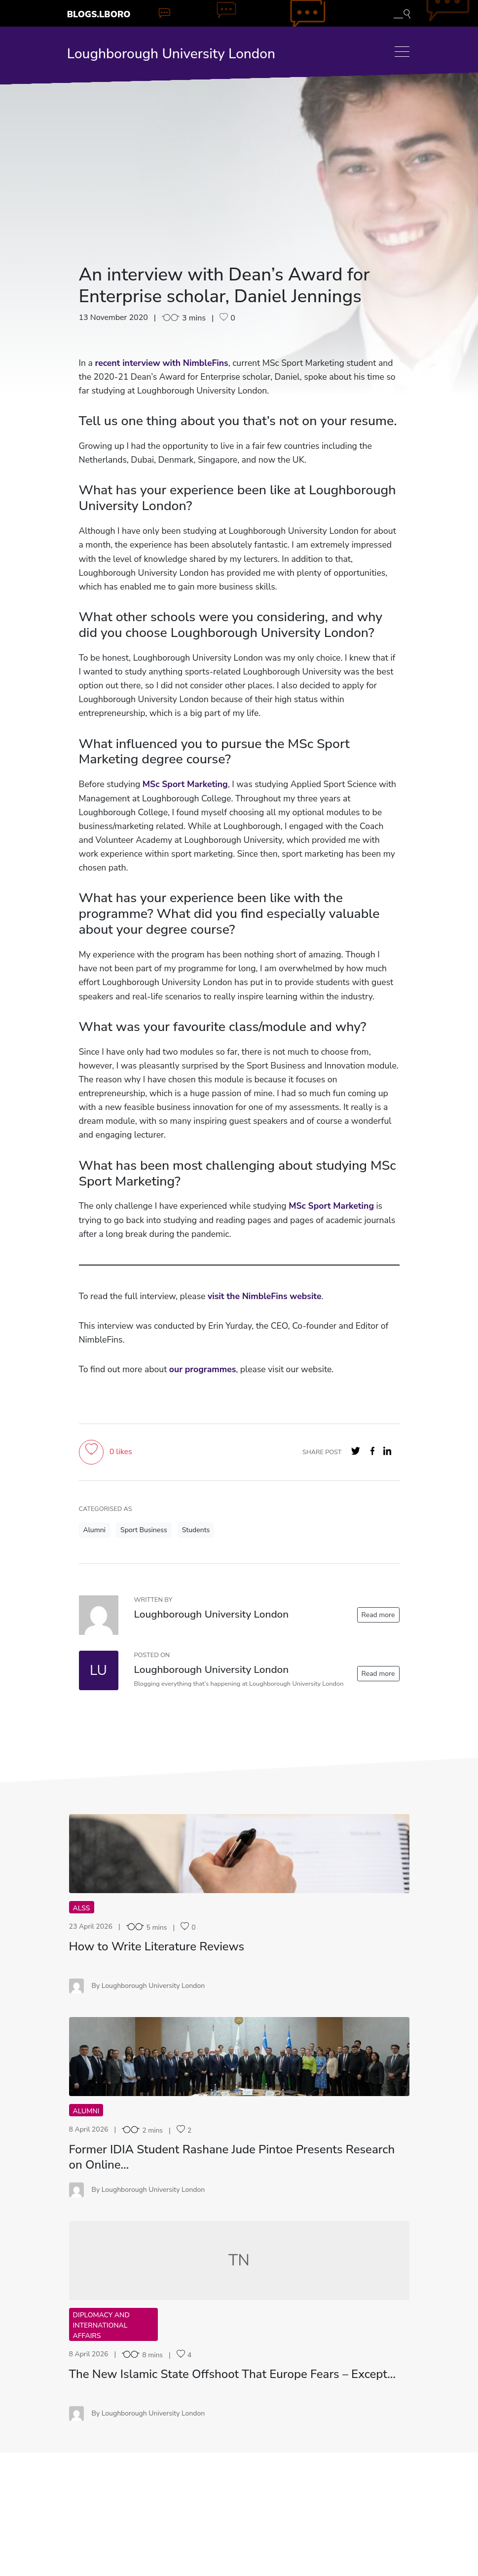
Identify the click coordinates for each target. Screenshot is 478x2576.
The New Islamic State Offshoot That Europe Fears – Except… (232, 2374)
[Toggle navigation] (402, 51)
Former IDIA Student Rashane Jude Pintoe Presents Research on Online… (232, 2157)
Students (196, 1530)
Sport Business (143, 1530)
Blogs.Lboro (99, 14)
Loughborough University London (171, 53)
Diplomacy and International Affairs (101, 2325)
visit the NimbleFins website (265, 1296)
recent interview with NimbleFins (161, 363)
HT (239, 1853)
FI (239, 2056)
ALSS (81, 1908)
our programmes (202, 1369)
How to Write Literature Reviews (157, 1946)
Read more (378, 1615)
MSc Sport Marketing (185, 784)
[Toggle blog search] (402, 13)
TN (239, 2260)
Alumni (94, 1530)
